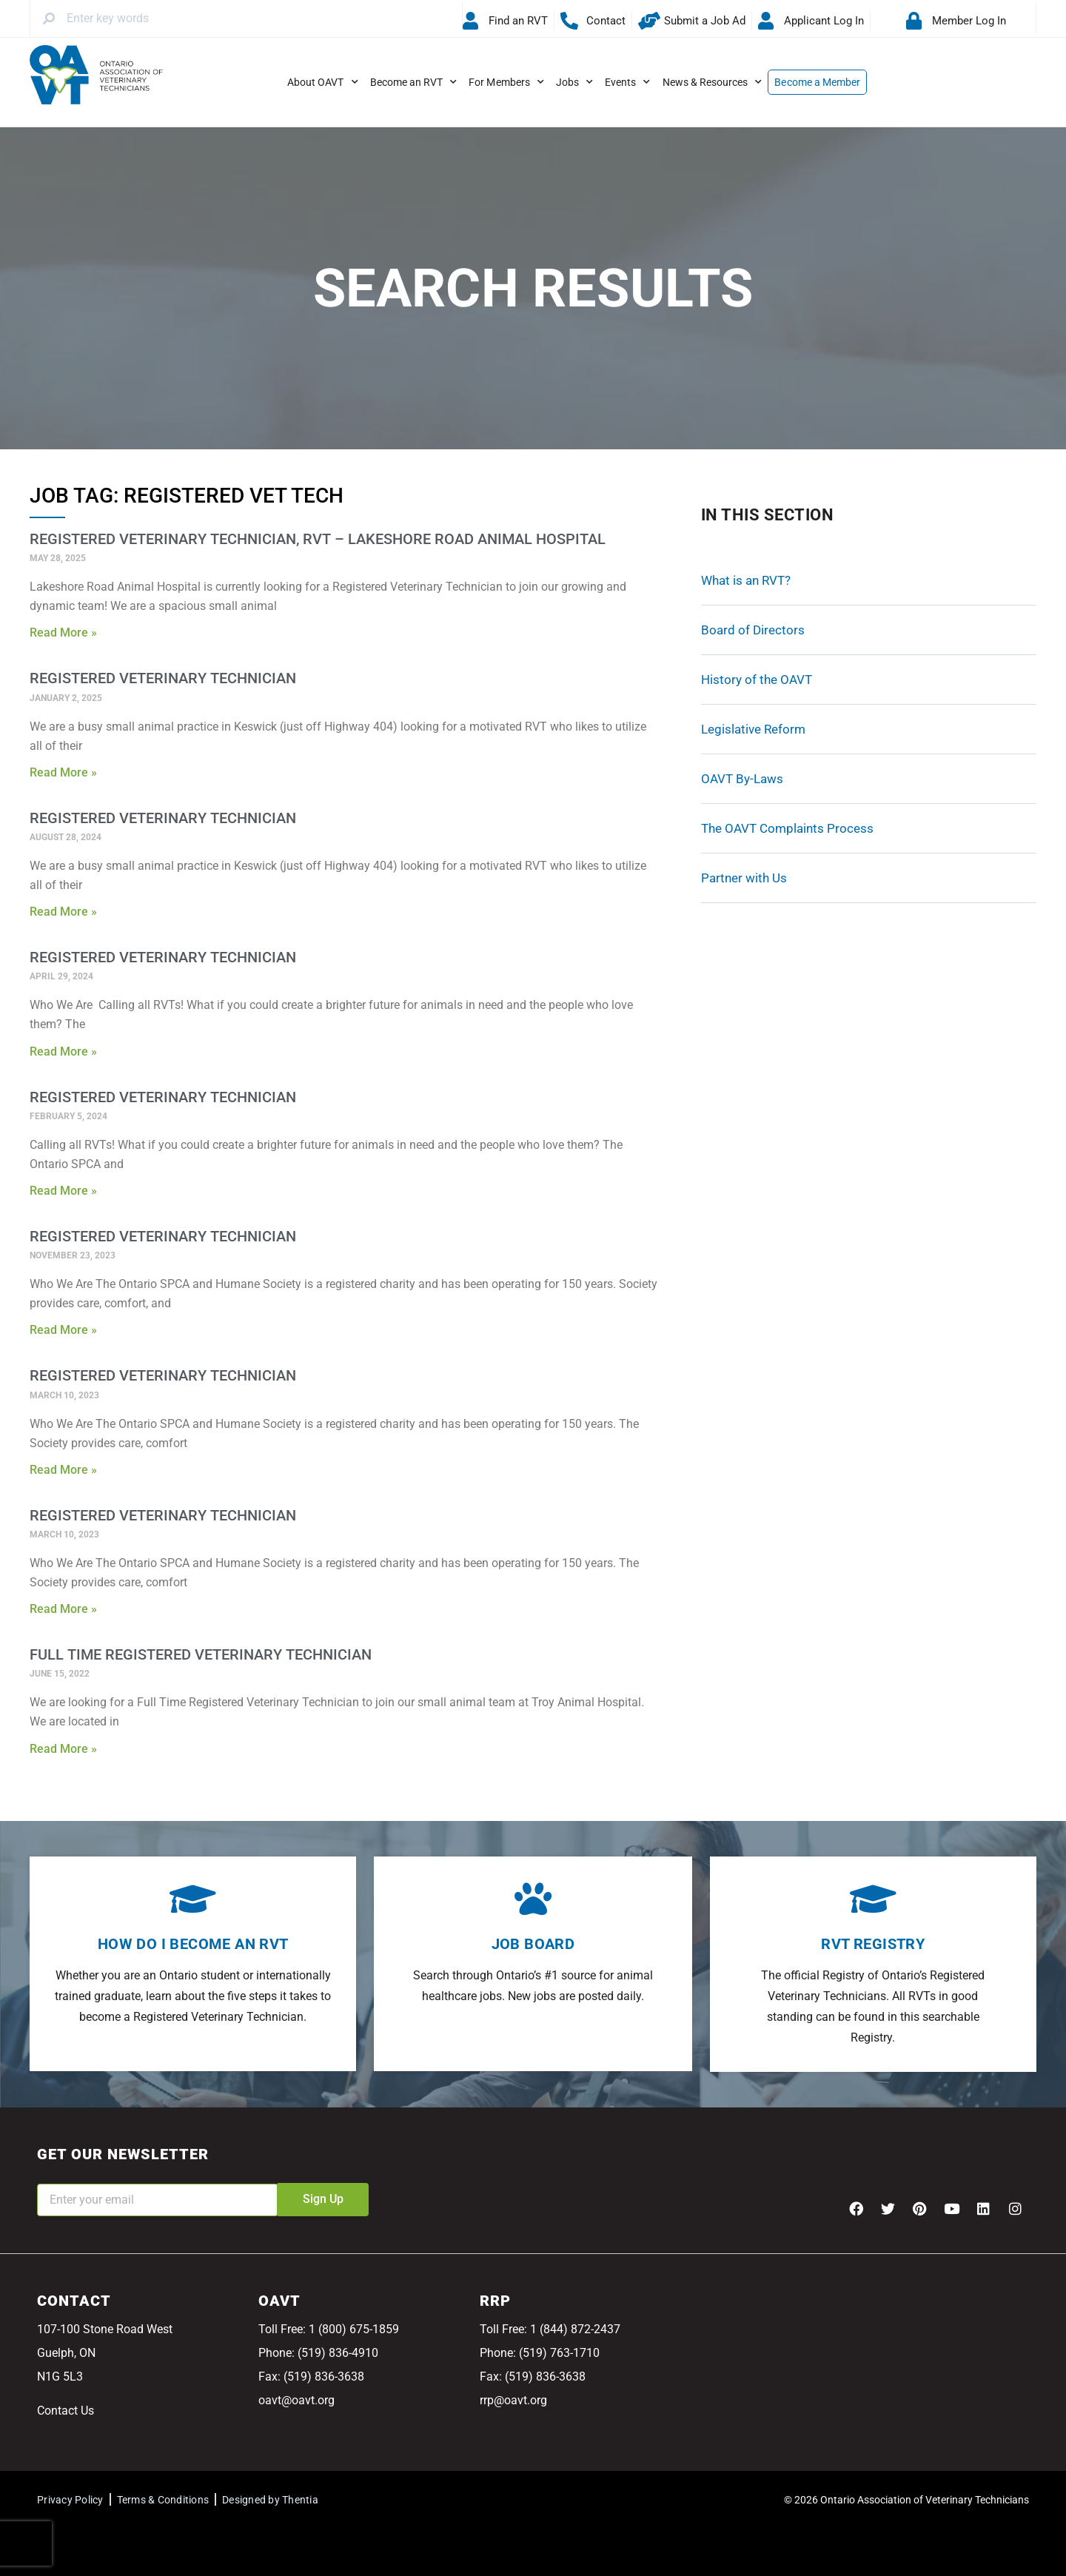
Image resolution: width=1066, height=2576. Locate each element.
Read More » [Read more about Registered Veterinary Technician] (63, 772)
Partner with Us (744, 878)
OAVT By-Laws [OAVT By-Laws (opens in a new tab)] (742, 778)
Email (52, 2174)
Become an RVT (413, 82)
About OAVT (322, 82)
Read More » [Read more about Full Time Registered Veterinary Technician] (63, 1749)
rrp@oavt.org (513, 2400)
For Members (506, 82)
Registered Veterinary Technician (163, 678)
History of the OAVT (756, 679)
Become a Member (817, 82)
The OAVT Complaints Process (787, 828)
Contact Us (65, 2411)
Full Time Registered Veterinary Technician (201, 1654)
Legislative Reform (753, 729)
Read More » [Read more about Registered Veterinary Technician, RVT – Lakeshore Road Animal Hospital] (63, 632)
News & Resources (712, 82)
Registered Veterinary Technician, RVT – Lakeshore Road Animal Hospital (318, 539)
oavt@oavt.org (296, 2400)
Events (627, 82)
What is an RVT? (746, 580)
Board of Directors (753, 630)
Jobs (574, 82)
